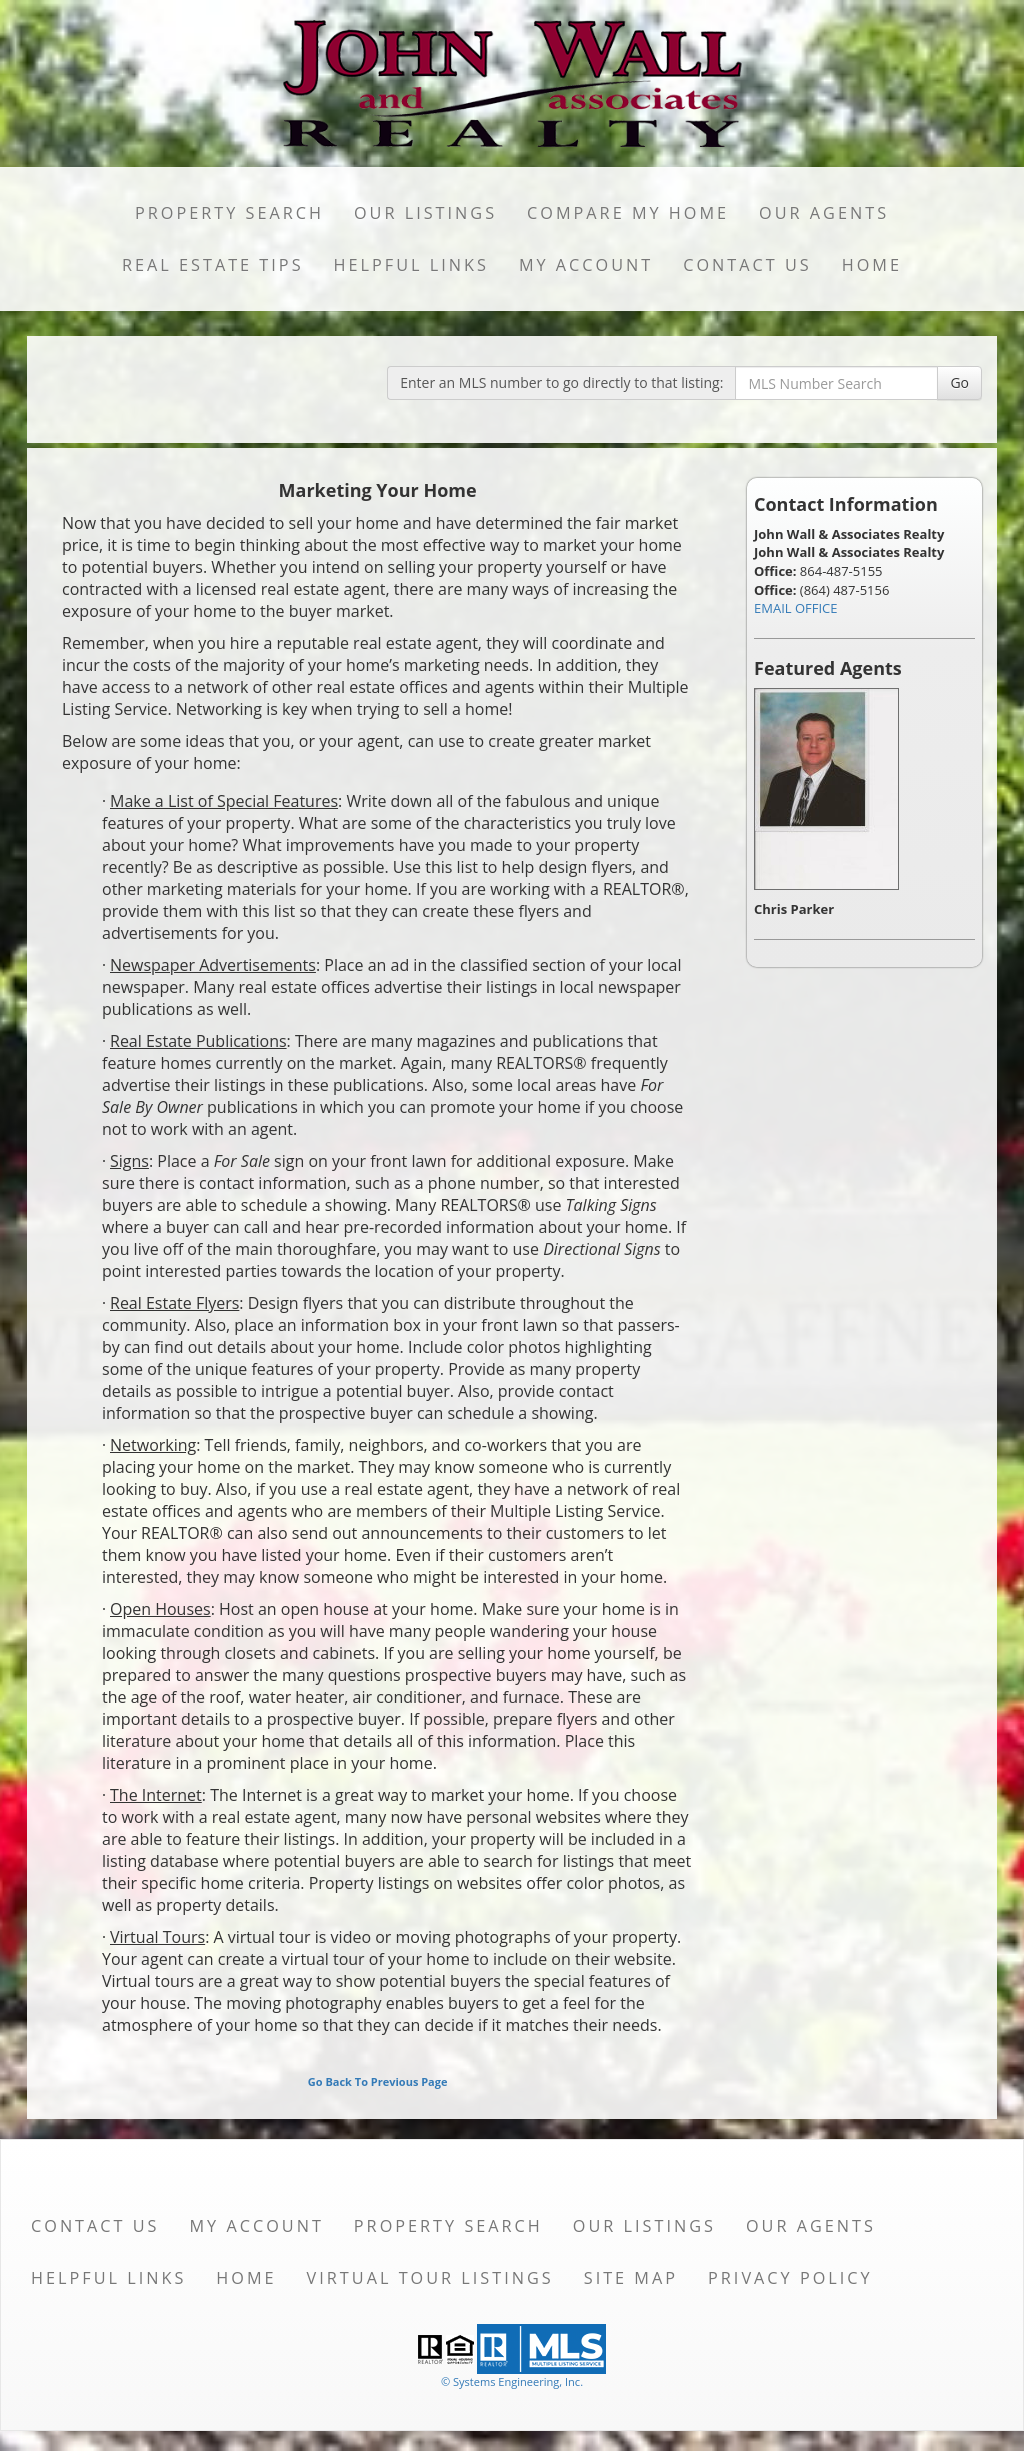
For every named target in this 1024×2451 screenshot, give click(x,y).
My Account (586, 265)
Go (959, 382)
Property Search (229, 213)
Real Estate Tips (213, 265)
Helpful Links (411, 265)
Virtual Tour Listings (430, 2278)
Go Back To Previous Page (378, 2081)
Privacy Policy (790, 2278)
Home (872, 265)
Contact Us (747, 265)
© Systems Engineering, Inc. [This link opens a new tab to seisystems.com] (512, 2381)
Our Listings (425, 213)
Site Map (631, 2278)
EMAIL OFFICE (796, 608)
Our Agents (824, 213)
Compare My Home (628, 213)
